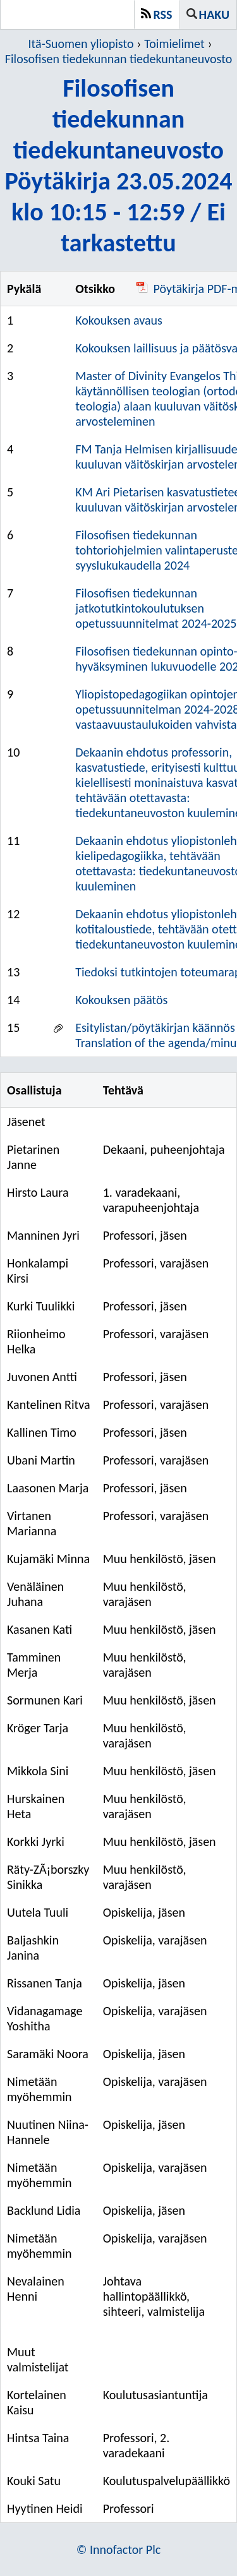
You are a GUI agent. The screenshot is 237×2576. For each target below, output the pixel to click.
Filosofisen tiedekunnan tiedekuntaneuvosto (118, 58)
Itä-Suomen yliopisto (81, 43)
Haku (214, 14)
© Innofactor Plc (118, 2549)
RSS (163, 14)
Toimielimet (174, 43)
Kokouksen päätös (121, 999)
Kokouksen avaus (118, 320)
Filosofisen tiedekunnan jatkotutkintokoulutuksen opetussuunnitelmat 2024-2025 (155, 608)
